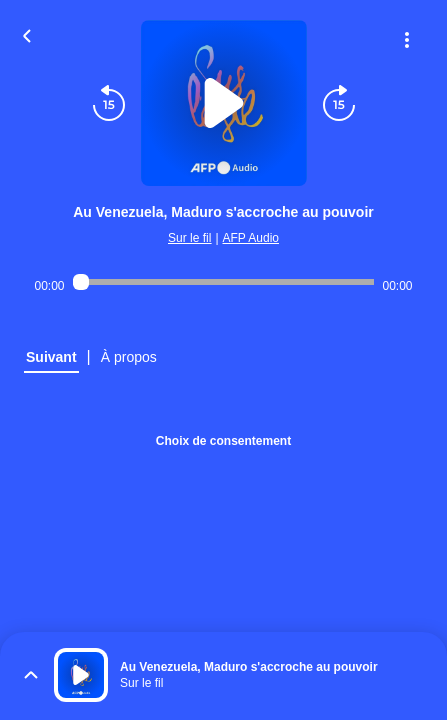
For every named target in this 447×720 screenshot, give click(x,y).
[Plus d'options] (407, 40)
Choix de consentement (223, 441)
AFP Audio (251, 238)
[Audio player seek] (224, 282)
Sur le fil (189, 238)
